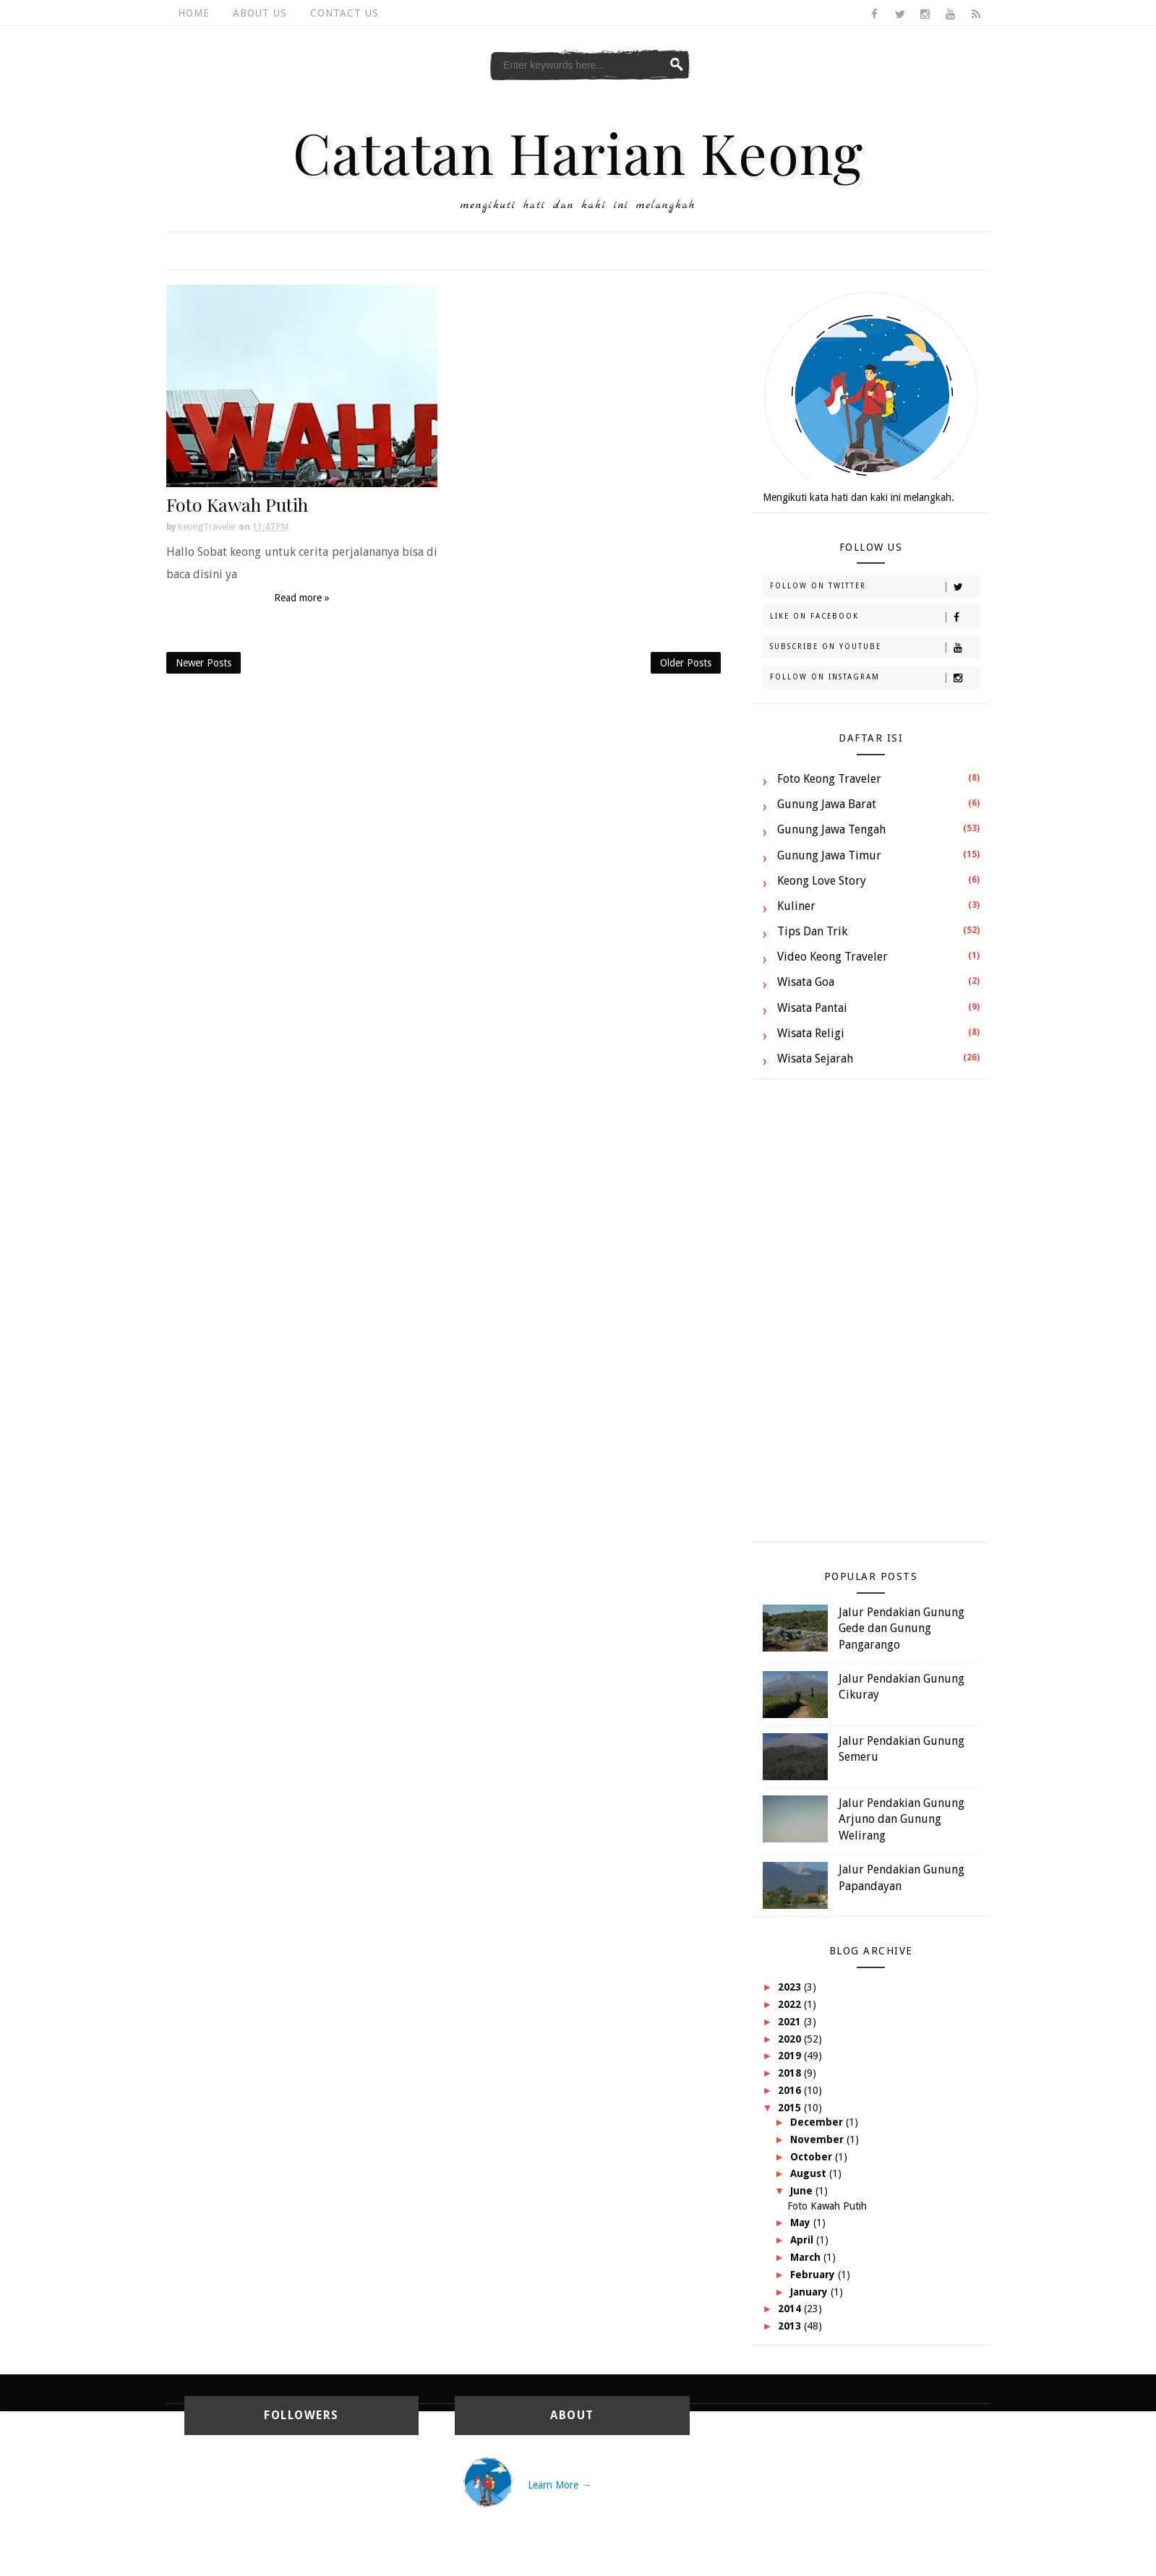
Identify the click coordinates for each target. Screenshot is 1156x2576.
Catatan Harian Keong (578, 152)
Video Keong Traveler (832, 956)
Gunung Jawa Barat (826, 804)
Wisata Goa (805, 982)
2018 (791, 2073)
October (812, 2157)
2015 (791, 2107)
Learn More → (559, 2485)
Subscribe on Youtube (874, 648)
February (814, 2274)
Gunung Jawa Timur (829, 855)
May (801, 2222)
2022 (791, 2004)
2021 (791, 2021)
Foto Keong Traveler (829, 779)
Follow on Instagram (874, 678)
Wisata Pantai (812, 1008)
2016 (791, 2090)
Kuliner (796, 906)
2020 (791, 2039)
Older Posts (685, 663)
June (802, 2191)
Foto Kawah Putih (237, 504)
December (818, 2122)
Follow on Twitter (874, 587)
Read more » (302, 598)
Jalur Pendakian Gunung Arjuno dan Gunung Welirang (901, 1819)
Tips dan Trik (812, 931)
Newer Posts (203, 663)
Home (194, 13)
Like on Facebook (874, 617)
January (810, 2292)
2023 (791, 1987)
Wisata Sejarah (815, 1058)
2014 (791, 2308)
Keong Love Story (821, 881)
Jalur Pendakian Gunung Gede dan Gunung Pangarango (901, 1628)
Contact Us (344, 13)
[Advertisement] (871, 1317)
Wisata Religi (810, 1033)
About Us (260, 13)
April (803, 2240)
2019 (791, 2055)
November (818, 2139)
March (806, 2257)
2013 (791, 2326)
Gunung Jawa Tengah (831, 829)
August (809, 2173)
